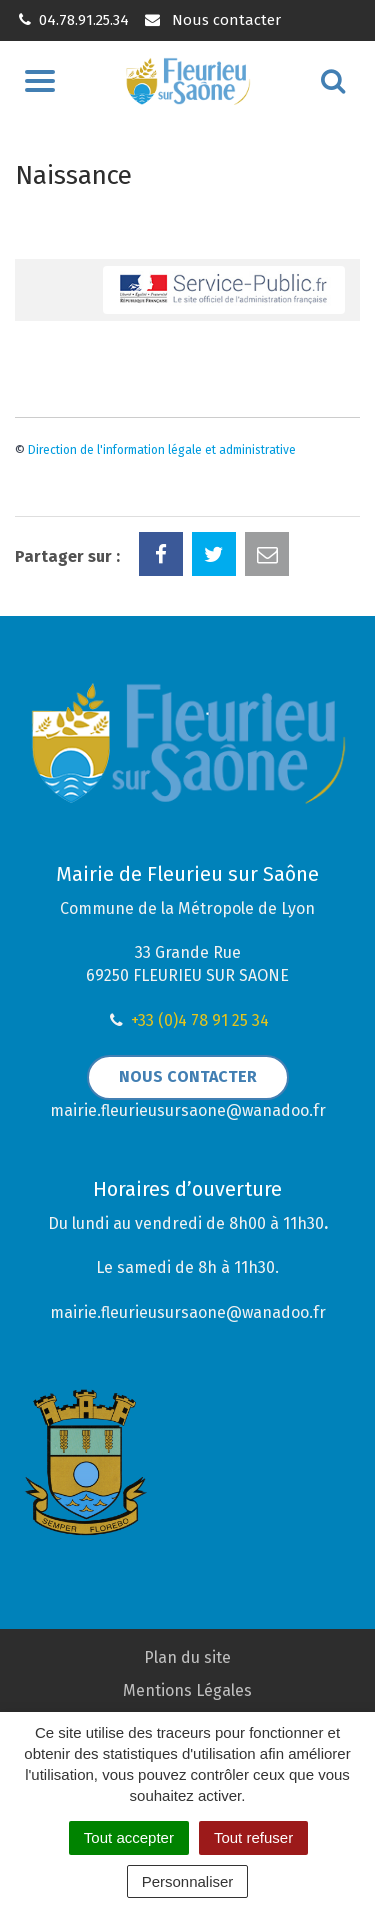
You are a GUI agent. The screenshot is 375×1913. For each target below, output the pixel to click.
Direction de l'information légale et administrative (162, 450)
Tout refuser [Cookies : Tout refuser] (253, 1837)
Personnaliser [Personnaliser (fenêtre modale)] (188, 1881)
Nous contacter (211, 20)
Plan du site (187, 1657)
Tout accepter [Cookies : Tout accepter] (129, 1837)
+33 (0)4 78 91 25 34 (200, 1020)
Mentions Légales (187, 1690)
